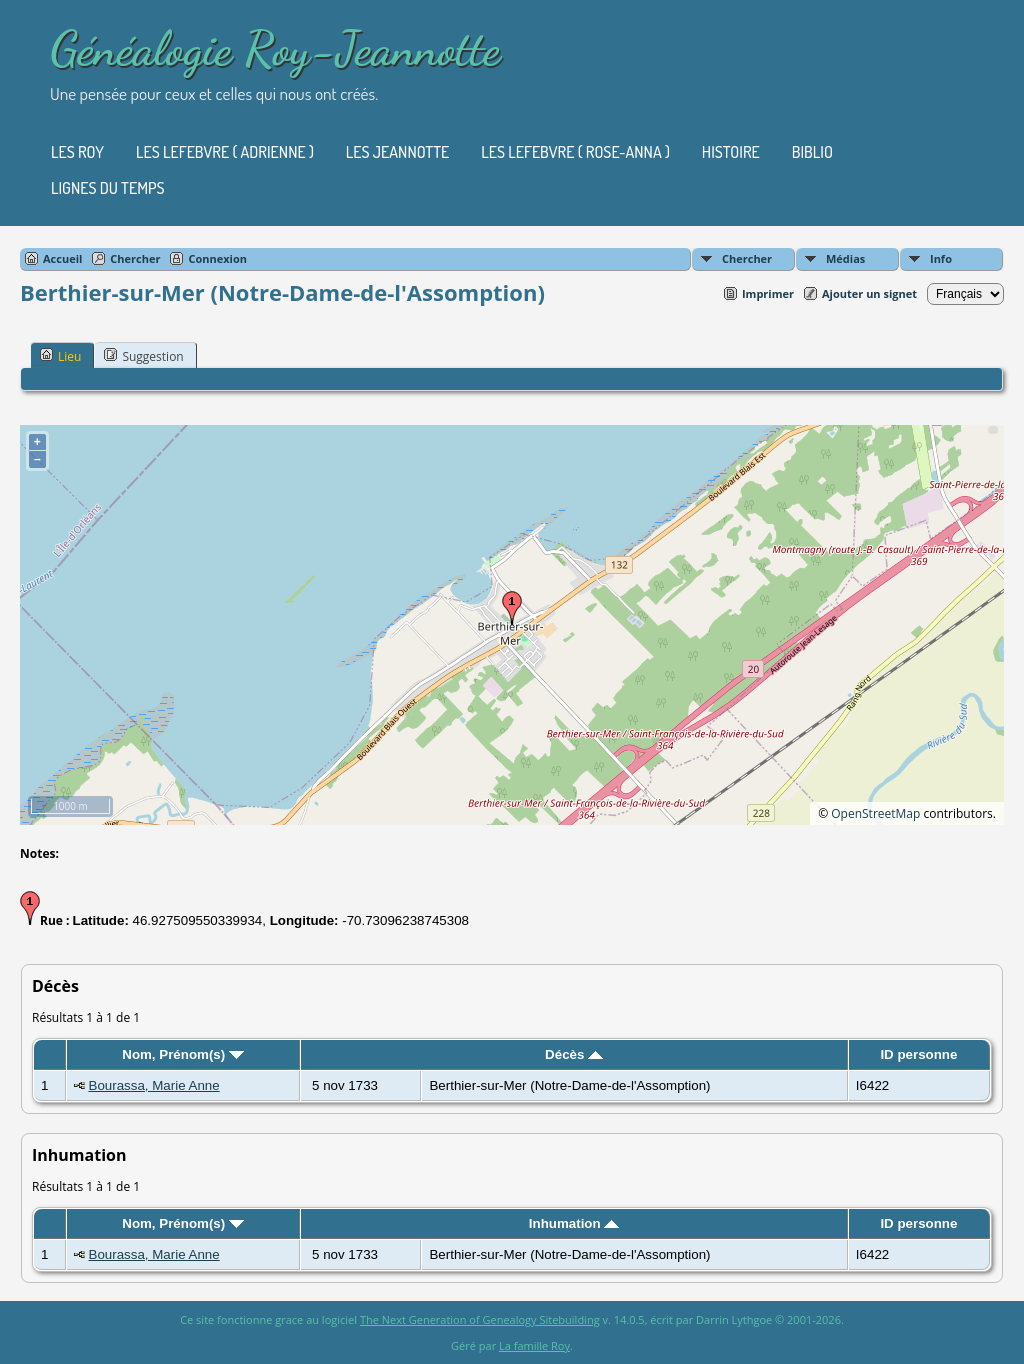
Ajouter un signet (869, 293)
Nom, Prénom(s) (183, 1054)
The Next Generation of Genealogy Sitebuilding (480, 1319)
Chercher (747, 258)
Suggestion (143, 356)
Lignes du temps (108, 188)
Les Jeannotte (397, 152)
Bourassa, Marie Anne (154, 1085)
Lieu (60, 356)
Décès (574, 1054)
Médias (845, 258)
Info (941, 258)
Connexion (217, 258)
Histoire (731, 152)
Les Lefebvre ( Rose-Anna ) (575, 152)
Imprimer (768, 293)
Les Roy (77, 152)
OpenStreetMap (875, 813)
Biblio (812, 152)
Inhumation (574, 1223)
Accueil (62, 258)
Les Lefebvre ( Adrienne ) (225, 152)
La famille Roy (534, 1345)
